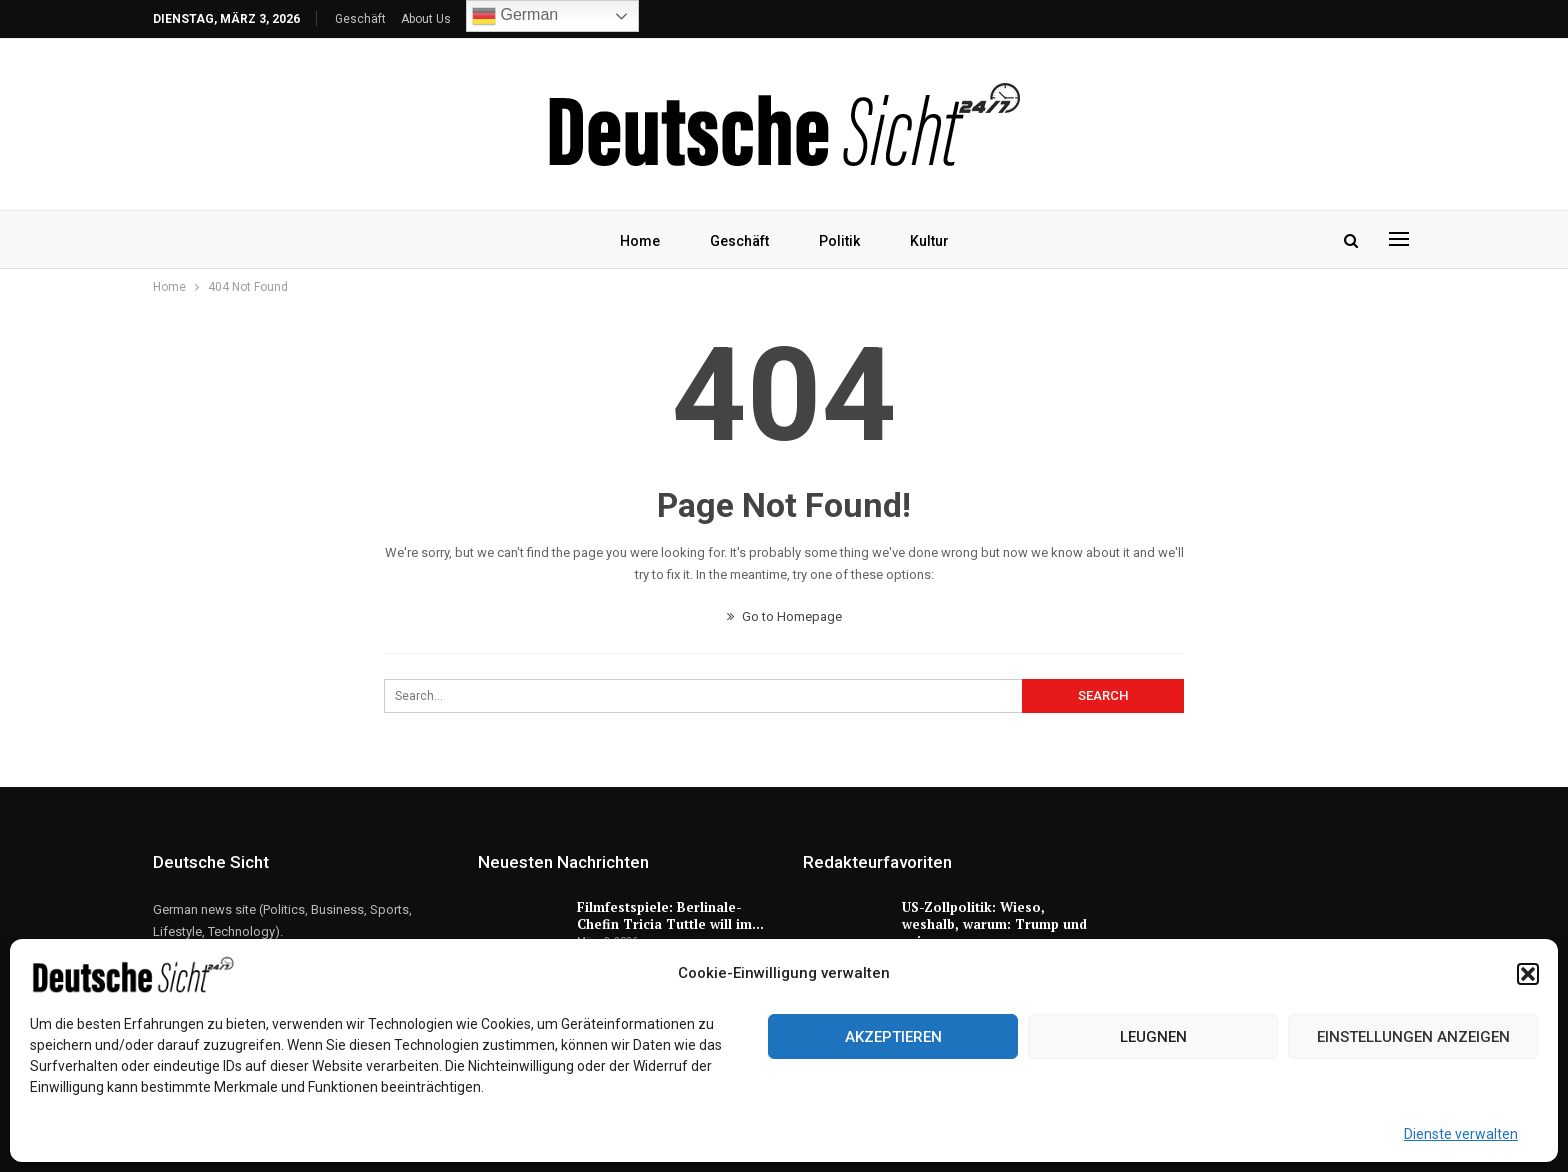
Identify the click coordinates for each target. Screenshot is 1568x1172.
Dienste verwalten (1461, 1134)
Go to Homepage (784, 616)
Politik (840, 241)
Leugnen (1153, 1037)
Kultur (933, 241)
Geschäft (360, 19)
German (515, 16)
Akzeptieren (893, 1037)
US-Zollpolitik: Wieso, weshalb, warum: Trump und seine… (994, 924)
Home (635, 241)
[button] (1528, 974)
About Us (426, 19)
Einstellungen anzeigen (1413, 1037)
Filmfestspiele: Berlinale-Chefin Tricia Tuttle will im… (670, 915)
